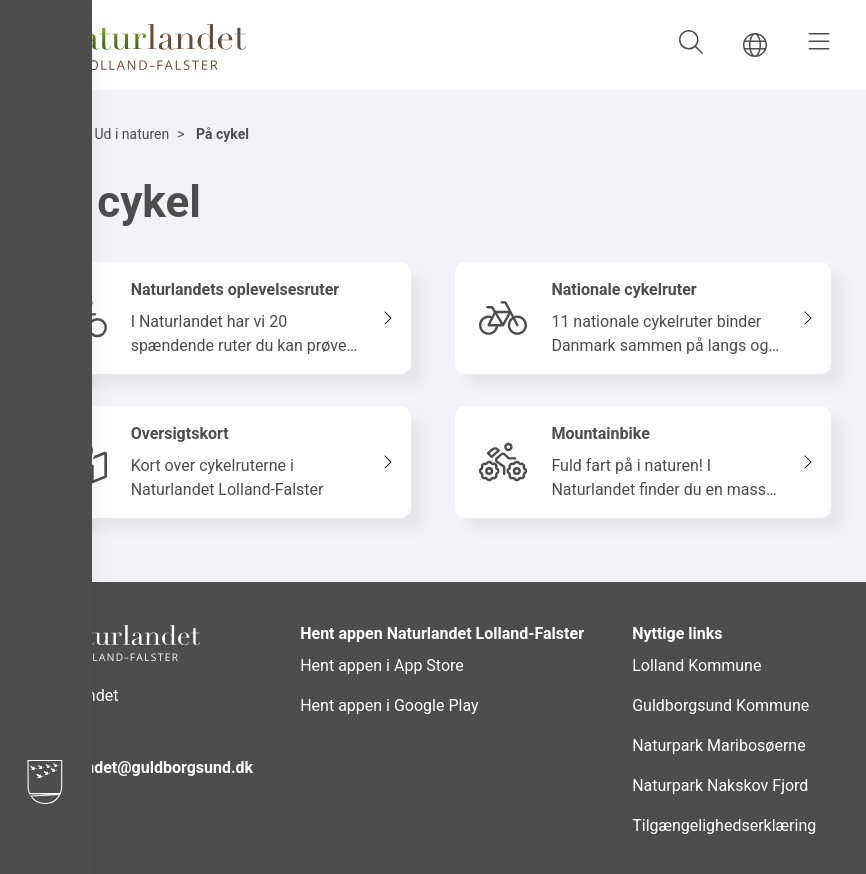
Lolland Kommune (696, 665)
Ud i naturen (131, 134)
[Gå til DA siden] (755, 45)
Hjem (51, 134)
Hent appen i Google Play (389, 705)
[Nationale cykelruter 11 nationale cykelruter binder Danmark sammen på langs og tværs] (643, 318)
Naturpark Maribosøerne (718, 745)
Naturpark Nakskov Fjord (720, 785)
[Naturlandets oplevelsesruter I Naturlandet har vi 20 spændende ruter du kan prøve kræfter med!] (223, 318)
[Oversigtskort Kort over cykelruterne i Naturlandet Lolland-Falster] (223, 462)
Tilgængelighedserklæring (724, 825)
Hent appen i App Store (382, 665)
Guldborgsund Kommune (720, 705)
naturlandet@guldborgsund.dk (144, 767)
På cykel (222, 134)
